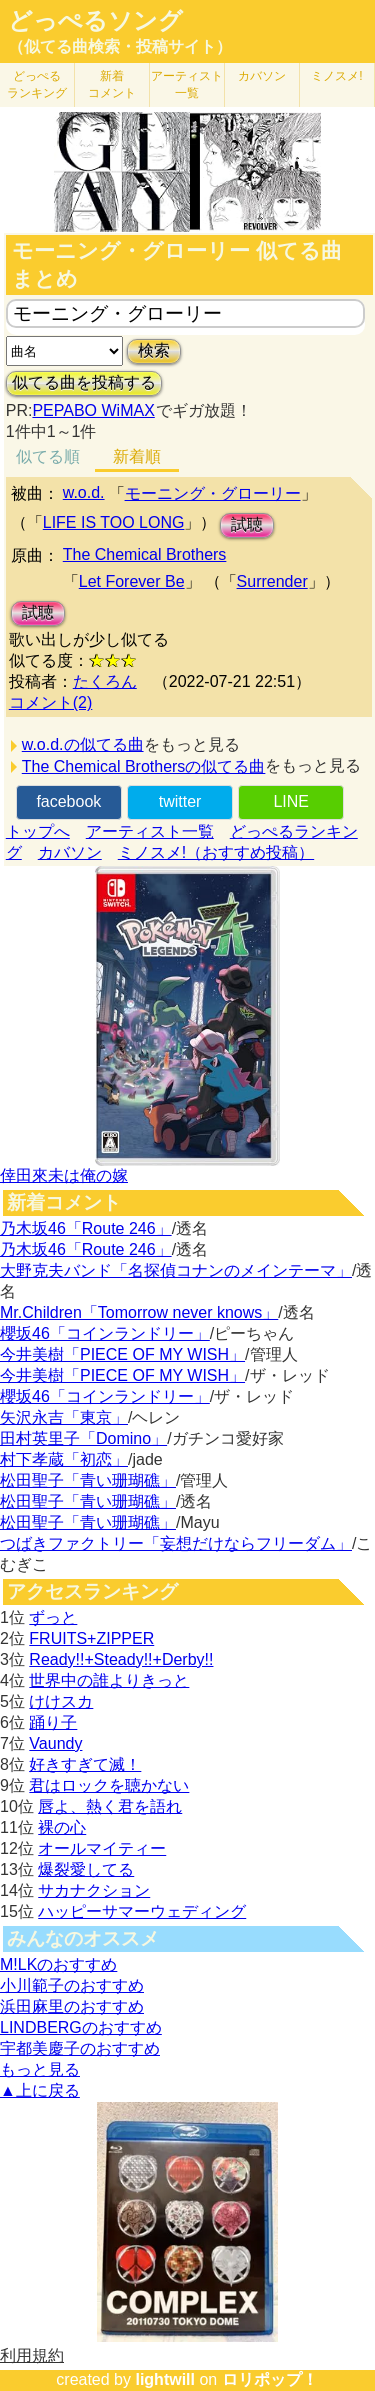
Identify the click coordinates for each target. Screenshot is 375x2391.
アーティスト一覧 (150, 831)
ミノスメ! (336, 76)
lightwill (165, 2379)
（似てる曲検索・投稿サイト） (120, 46)
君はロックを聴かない (109, 1785)
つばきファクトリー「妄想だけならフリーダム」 (176, 1543)
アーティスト (187, 84)
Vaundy (55, 1743)
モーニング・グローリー (213, 493)
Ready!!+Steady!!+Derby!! (121, 1659)
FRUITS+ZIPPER (91, 1638)
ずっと (53, 1617)
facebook (68, 801)
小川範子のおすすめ (72, 1985)
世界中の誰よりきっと (109, 1680)
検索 (154, 350)
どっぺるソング (95, 21)
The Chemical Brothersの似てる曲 (144, 766)
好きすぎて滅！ (85, 1764)
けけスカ (61, 1701)
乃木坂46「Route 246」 (86, 1228)
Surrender (272, 581)
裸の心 (62, 1827)
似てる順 (48, 456)
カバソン (262, 76)
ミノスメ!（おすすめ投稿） (216, 852)
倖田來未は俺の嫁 (64, 1175)
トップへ (38, 831)
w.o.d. (84, 492)
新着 (112, 84)
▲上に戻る (40, 2090)
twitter (180, 801)
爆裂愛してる (86, 1869)
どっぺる (37, 84)
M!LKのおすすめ (58, 1964)
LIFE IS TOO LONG (114, 522)
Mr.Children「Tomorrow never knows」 (139, 1312)
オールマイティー (102, 1848)
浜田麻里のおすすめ (72, 2006)
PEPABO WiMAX (93, 410)
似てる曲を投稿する (84, 382)
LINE (291, 801)
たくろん (105, 681)
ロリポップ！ (270, 2379)
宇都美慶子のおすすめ (80, 2048)
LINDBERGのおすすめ (81, 2027)
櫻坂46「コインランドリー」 (105, 1333)
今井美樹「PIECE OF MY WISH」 (122, 1354)
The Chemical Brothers (145, 554)
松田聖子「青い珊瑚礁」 (88, 1480)
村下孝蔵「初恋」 (64, 1459)
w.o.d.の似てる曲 (83, 744)
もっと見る (40, 2069)
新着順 (137, 456)
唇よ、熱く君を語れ (110, 1806)
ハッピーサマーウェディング (142, 1911)
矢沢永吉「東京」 (64, 1417)
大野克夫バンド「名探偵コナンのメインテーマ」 (176, 1270)
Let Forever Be (132, 581)
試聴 (247, 524)
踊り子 (53, 1722)
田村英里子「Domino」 (83, 1438)
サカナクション (94, 1890)
